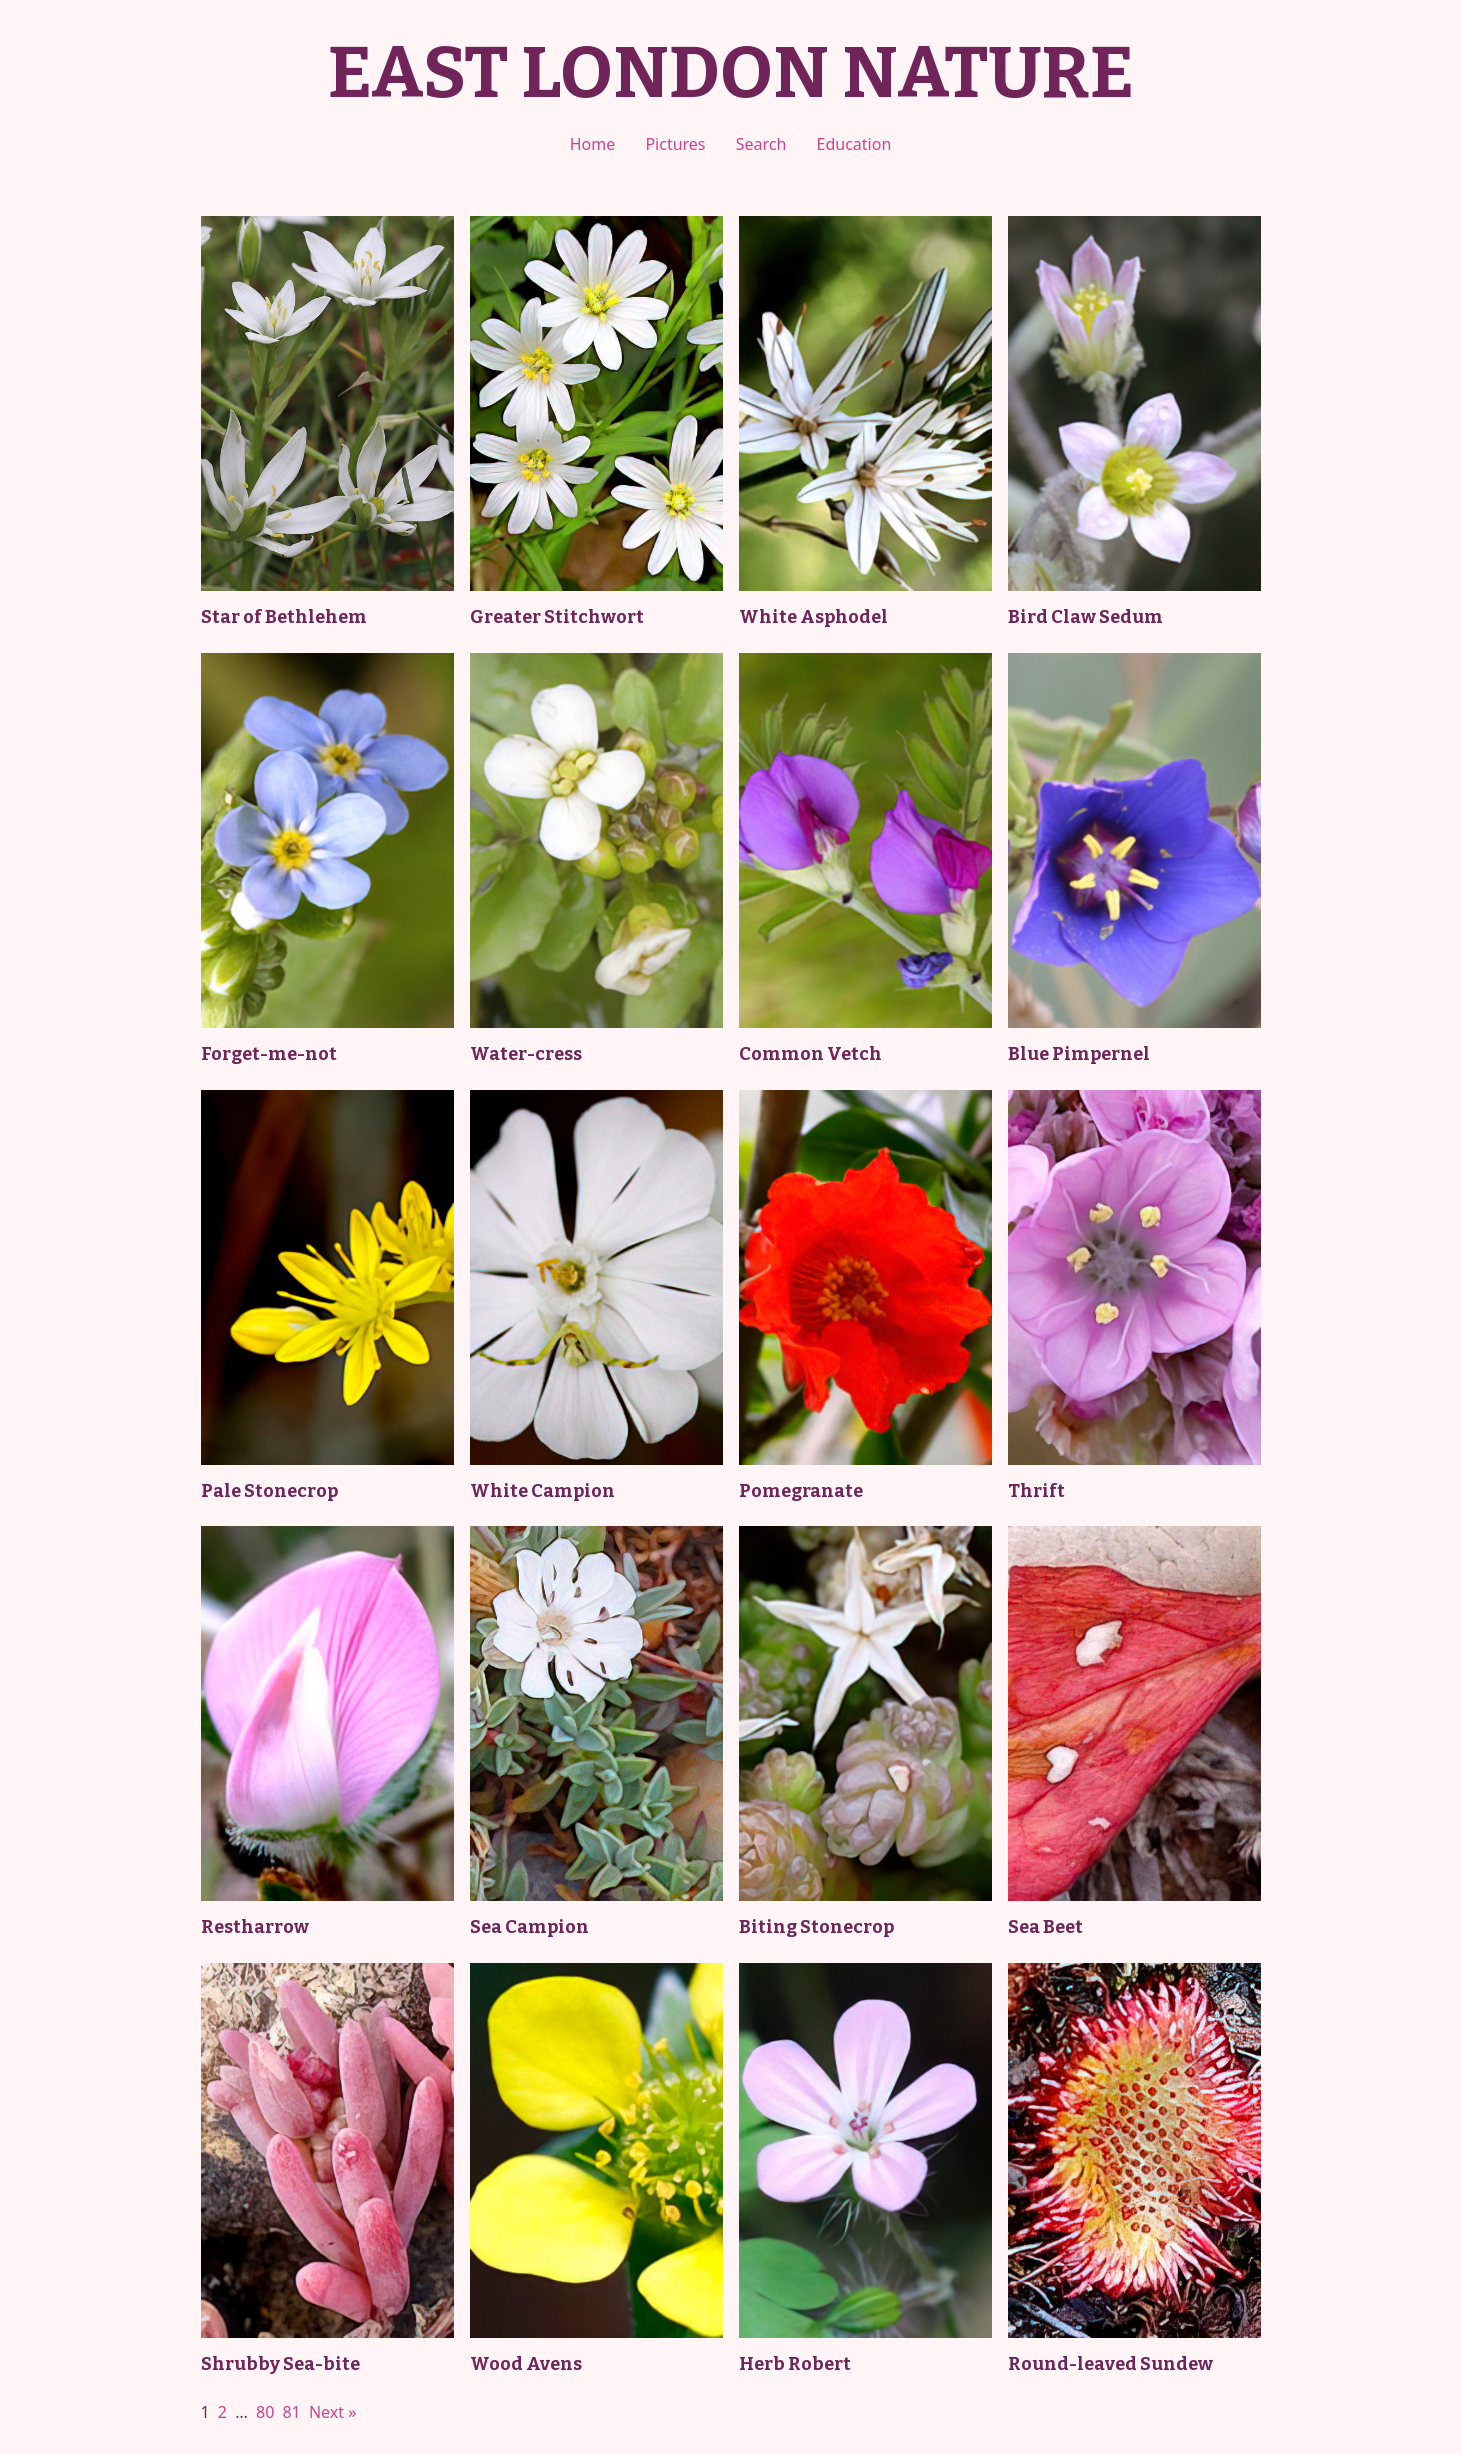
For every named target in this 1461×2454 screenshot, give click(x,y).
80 (265, 2412)
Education (854, 144)
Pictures (675, 144)
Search (761, 144)
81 (291, 2412)
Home (593, 144)
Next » (332, 2412)
